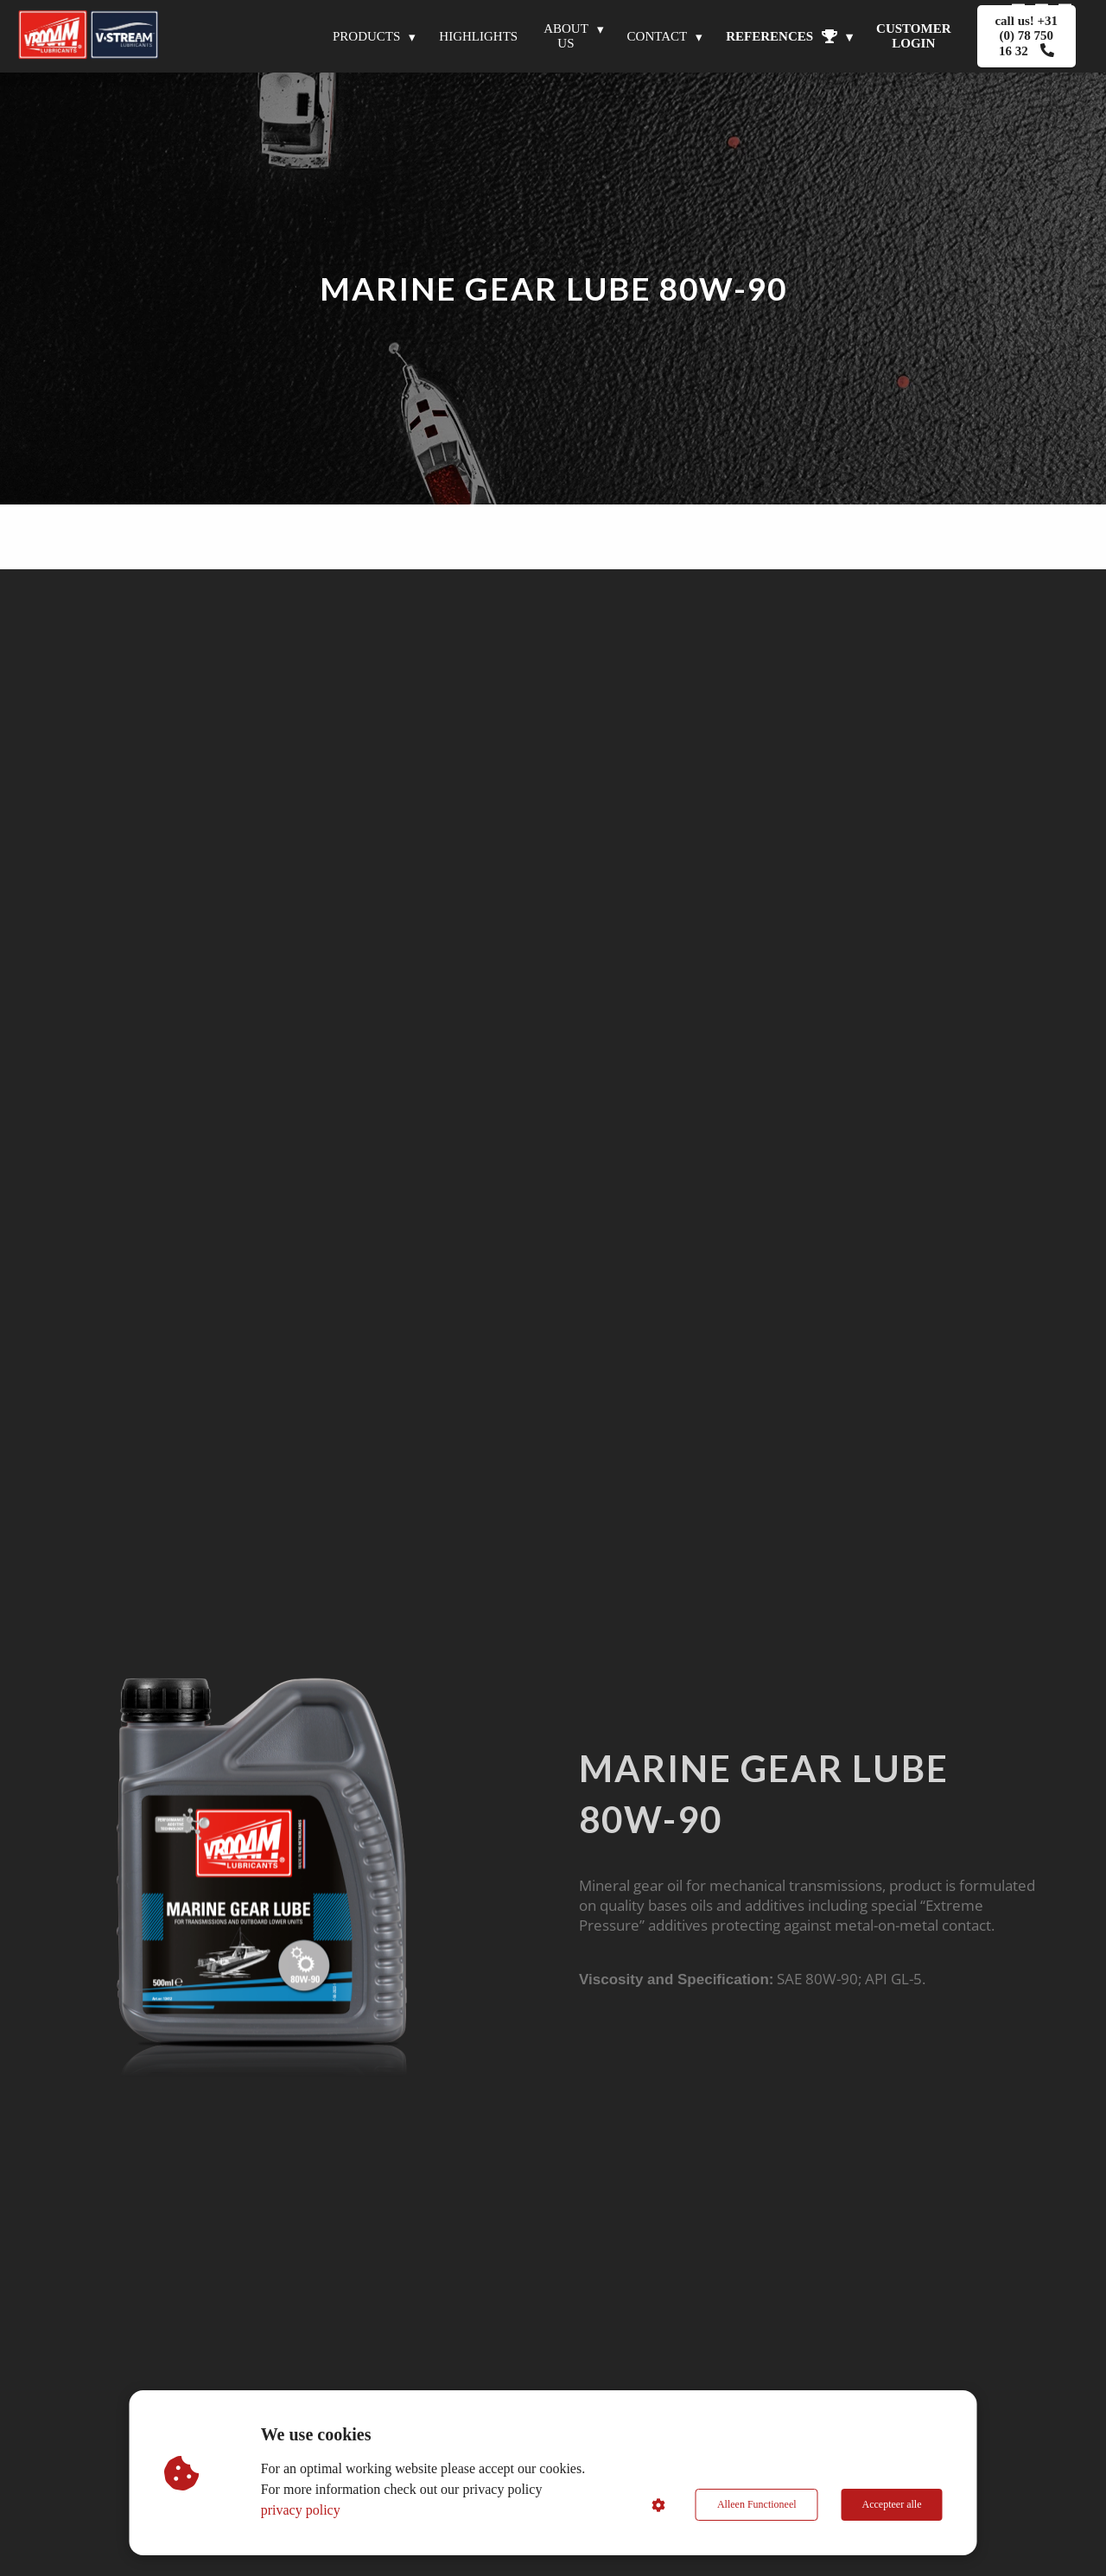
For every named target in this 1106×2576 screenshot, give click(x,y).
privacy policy (300, 2510)
